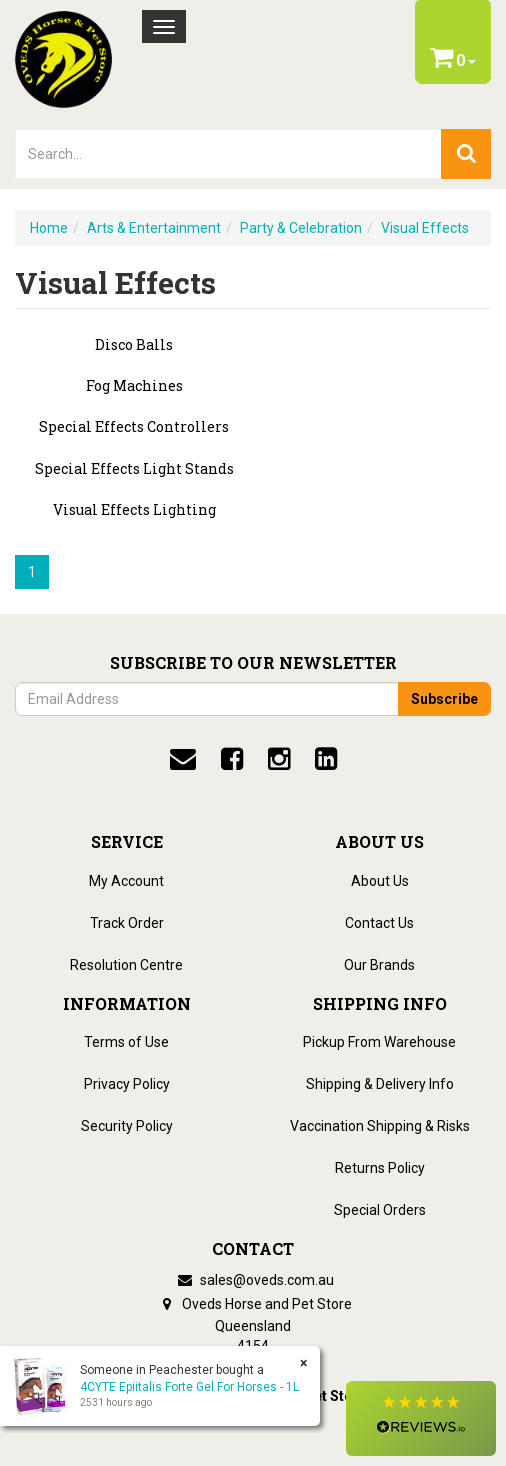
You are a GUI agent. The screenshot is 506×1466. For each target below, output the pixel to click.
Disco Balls (134, 344)
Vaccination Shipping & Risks (380, 1126)
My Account (126, 881)
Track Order (127, 923)
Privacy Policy (127, 1084)
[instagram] (279, 759)
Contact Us (379, 923)
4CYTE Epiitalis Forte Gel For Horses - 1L (189, 1387)
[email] (183, 759)
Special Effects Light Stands (134, 468)
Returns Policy (380, 1168)
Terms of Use (126, 1042)
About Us (380, 881)
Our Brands (379, 965)
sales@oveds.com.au (253, 1280)
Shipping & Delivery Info (380, 1084)
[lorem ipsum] (228, 154)
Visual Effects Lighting (134, 509)
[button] (421, 1418)
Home (49, 228)
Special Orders (380, 1210)
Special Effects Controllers (134, 426)
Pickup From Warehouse (379, 1042)
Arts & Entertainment (154, 228)
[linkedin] (326, 759)
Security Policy (127, 1126)
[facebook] (232, 759)
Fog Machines (134, 385)
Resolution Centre (126, 965)
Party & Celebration (301, 228)
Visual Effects (425, 228)
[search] (466, 154)
